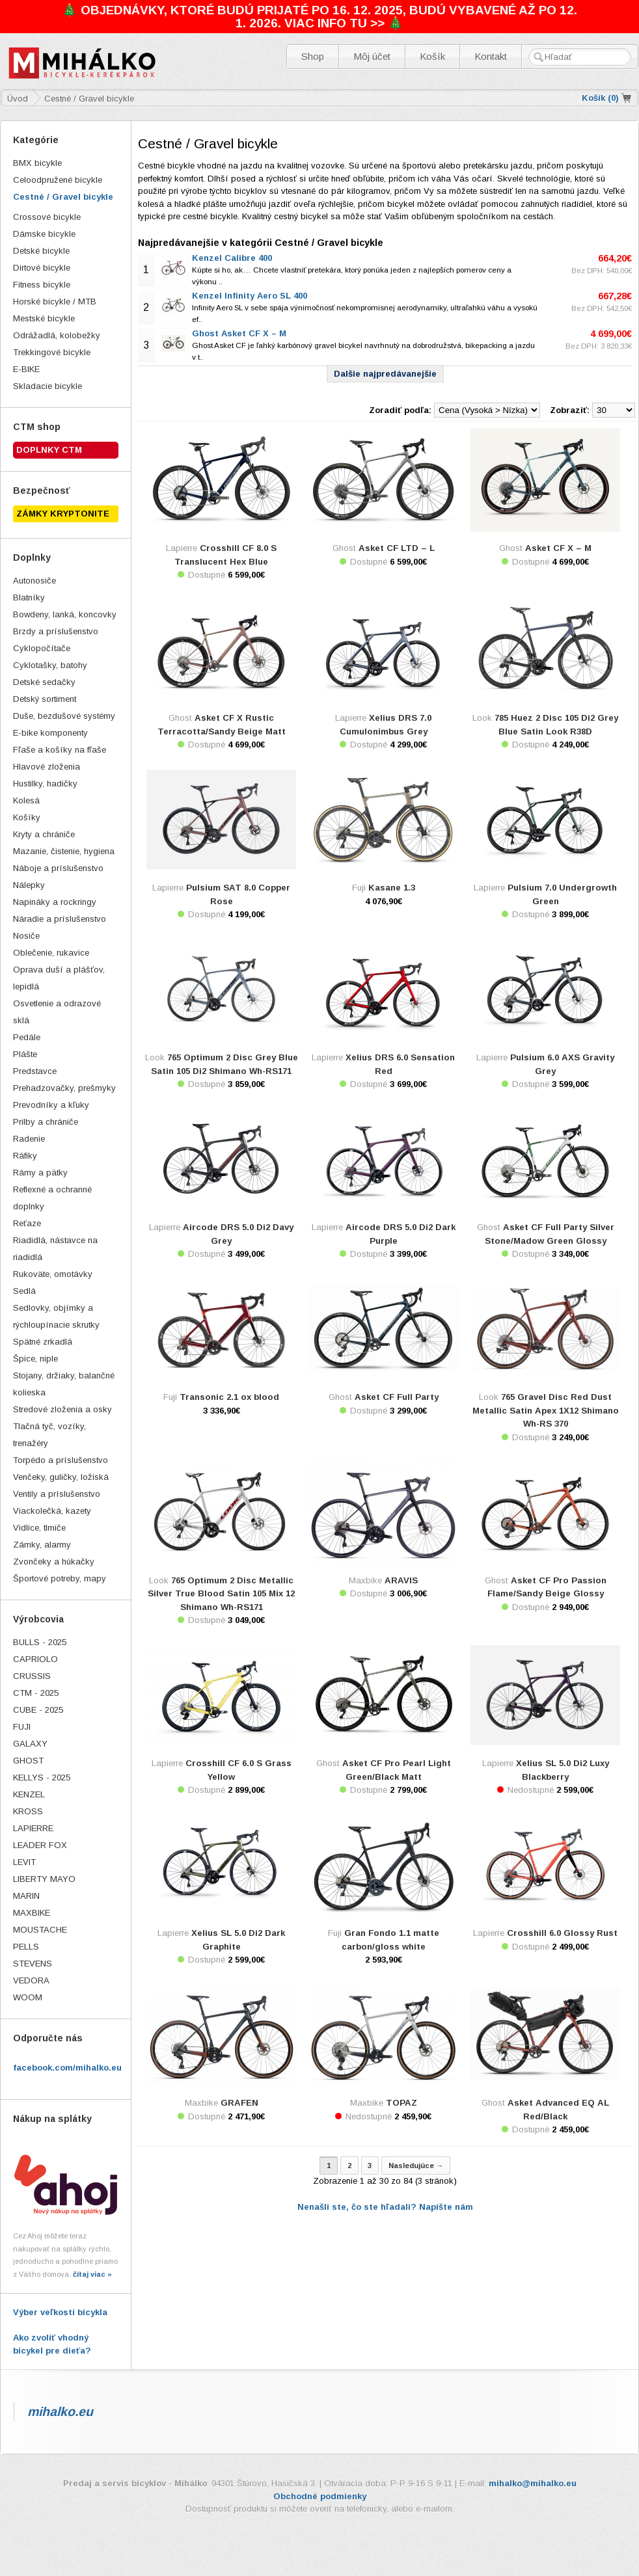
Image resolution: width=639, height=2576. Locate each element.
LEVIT (24, 1862)
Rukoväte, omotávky (52, 1274)
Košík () (600, 98)
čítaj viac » (92, 2274)
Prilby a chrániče (45, 1122)
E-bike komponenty (50, 733)
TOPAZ (401, 2103)
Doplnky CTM (49, 450)
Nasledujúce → (415, 2165)
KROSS (28, 1811)
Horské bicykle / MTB (54, 301)
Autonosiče (34, 580)
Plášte (25, 1054)
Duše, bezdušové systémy (64, 716)
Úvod (17, 98)
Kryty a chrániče (44, 834)
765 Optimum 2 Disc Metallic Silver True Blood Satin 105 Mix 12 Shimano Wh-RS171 (221, 1594)
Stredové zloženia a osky (62, 1409)
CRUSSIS (32, 1676)
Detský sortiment (44, 699)
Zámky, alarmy (42, 1545)
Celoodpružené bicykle (57, 180)
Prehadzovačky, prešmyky (64, 1088)
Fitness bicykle (41, 284)
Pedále (26, 1037)
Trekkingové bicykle (51, 352)
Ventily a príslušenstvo (56, 1494)
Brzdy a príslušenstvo (55, 631)
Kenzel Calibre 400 (232, 258)
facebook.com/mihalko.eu (67, 2068)
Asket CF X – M (558, 548)
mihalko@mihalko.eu (533, 2483)
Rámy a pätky (40, 1172)
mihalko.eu (60, 2411)
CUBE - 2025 (38, 1710)
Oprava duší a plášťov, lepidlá (59, 978)
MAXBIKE (31, 1913)
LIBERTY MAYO (44, 1879)
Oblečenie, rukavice (51, 953)
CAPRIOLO (35, 1659)
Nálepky (29, 885)
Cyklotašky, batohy (50, 665)
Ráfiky (25, 1156)
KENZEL (29, 1794)
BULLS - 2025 (39, 1642)
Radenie (29, 1139)
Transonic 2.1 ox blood (229, 1397)
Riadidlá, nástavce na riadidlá (55, 1248)
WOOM (27, 1997)
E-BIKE (26, 369)
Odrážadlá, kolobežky (56, 335)
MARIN (26, 1896)
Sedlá (24, 1291)
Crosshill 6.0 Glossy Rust (562, 1933)
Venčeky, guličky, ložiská (61, 1477)
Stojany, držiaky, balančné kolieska (64, 1384)
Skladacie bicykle (47, 386)
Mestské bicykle (44, 318)
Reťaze (27, 1223)
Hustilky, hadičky (45, 783)
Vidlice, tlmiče (39, 1528)
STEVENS (32, 1963)
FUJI (22, 1727)
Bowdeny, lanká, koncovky (64, 614)
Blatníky (29, 597)
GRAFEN (239, 2103)
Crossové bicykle (47, 217)
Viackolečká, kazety (52, 1511)
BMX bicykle (37, 163)
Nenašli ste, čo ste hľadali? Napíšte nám (385, 2207)
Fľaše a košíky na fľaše (59, 750)
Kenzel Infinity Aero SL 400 (249, 296)
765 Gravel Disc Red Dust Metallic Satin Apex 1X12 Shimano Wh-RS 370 (545, 1410)
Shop (312, 56)
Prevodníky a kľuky (51, 1105)
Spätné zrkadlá (42, 1342)
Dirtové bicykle (41, 268)
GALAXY (30, 1744)
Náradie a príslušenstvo (59, 919)
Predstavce (35, 1071)
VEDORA (31, 1980)
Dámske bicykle (44, 234)
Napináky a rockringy (54, 902)
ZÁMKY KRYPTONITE (62, 513)
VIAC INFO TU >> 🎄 (343, 23)
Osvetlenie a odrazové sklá (57, 1012)
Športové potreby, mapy (59, 1578)
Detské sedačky (44, 682)
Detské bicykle (41, 251)
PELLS (26, 1947)
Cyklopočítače (41, 648)
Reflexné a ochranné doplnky (52, 1198)
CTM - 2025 (36, 1693)
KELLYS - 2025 (41, 1777)
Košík (432, 56)
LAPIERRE (33, 1828)
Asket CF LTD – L (397, 548)
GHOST (28, 1760)
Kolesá (26, 800)
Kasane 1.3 (391, 887)
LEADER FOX (40, 1845)
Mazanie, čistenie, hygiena (64, 851)
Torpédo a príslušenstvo (60, 1460)
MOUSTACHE (40, 1930)
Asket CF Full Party (397, 1397)
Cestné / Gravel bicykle (63, 197)
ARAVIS (401, 1580)
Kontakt (490, 56)
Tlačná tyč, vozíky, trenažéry (49, 1434)
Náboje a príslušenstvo (58, 868)
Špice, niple (35, 1358)
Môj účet (371, 56)
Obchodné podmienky (319, 2496)
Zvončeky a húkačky (53, 1561)
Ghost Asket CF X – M (239, 333)
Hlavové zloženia (46, 766)
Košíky (26, 817)
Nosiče (26, 936)
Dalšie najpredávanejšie (385, 374)
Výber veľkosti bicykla (60, 2312)
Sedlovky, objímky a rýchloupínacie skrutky (56, 1316)
